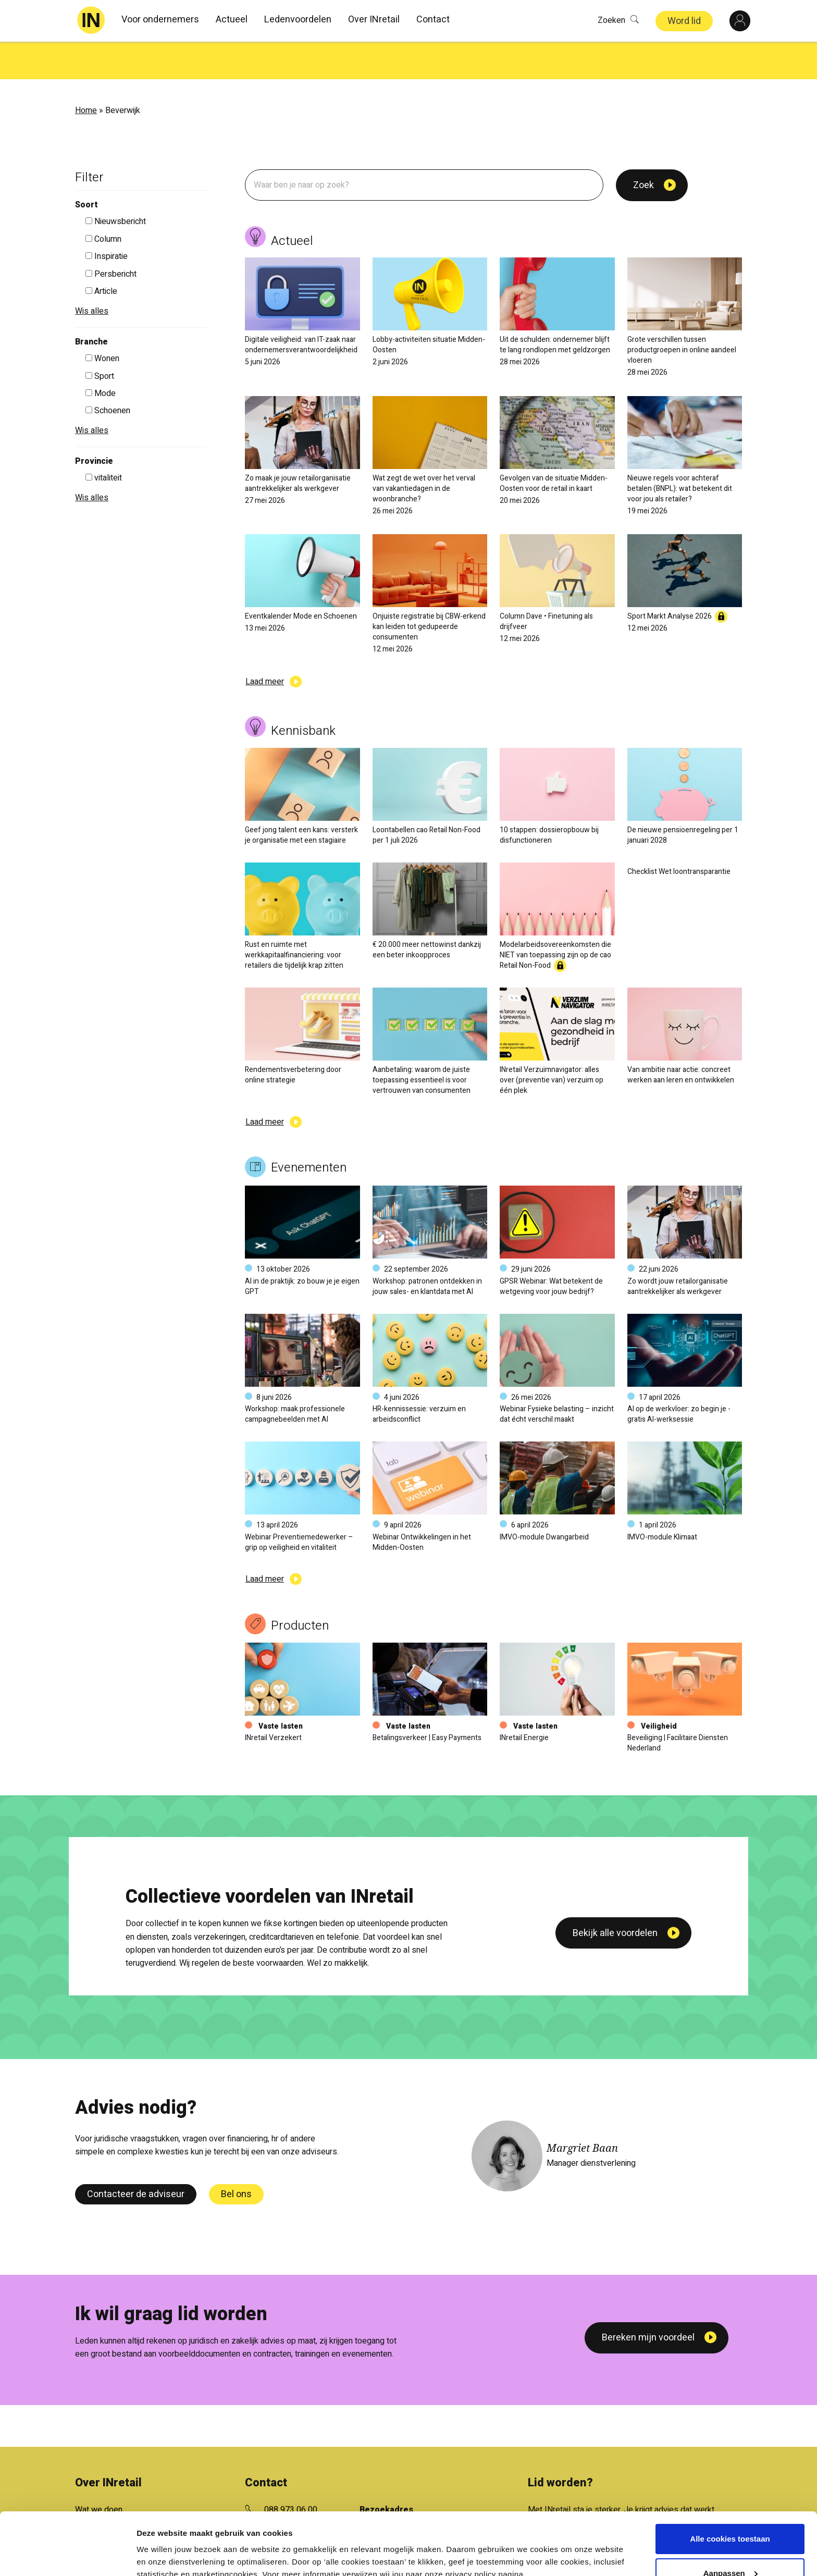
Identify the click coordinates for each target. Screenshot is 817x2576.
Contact (433, 20)
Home (86, 73)
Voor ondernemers (160, 20)
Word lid (684, 21)
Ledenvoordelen (297, 20)
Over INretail (374, 20)
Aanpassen (730, 2525)
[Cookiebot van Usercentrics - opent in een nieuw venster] (67, 2555)
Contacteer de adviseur (135, 2157)
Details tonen (161, 2555)
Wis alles (91, 273)
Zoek (643, 148)
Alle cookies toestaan (730, 2491)
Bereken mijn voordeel (648, 2300)
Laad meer (264, 644)
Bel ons (236, 2157)
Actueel (231, 20)
